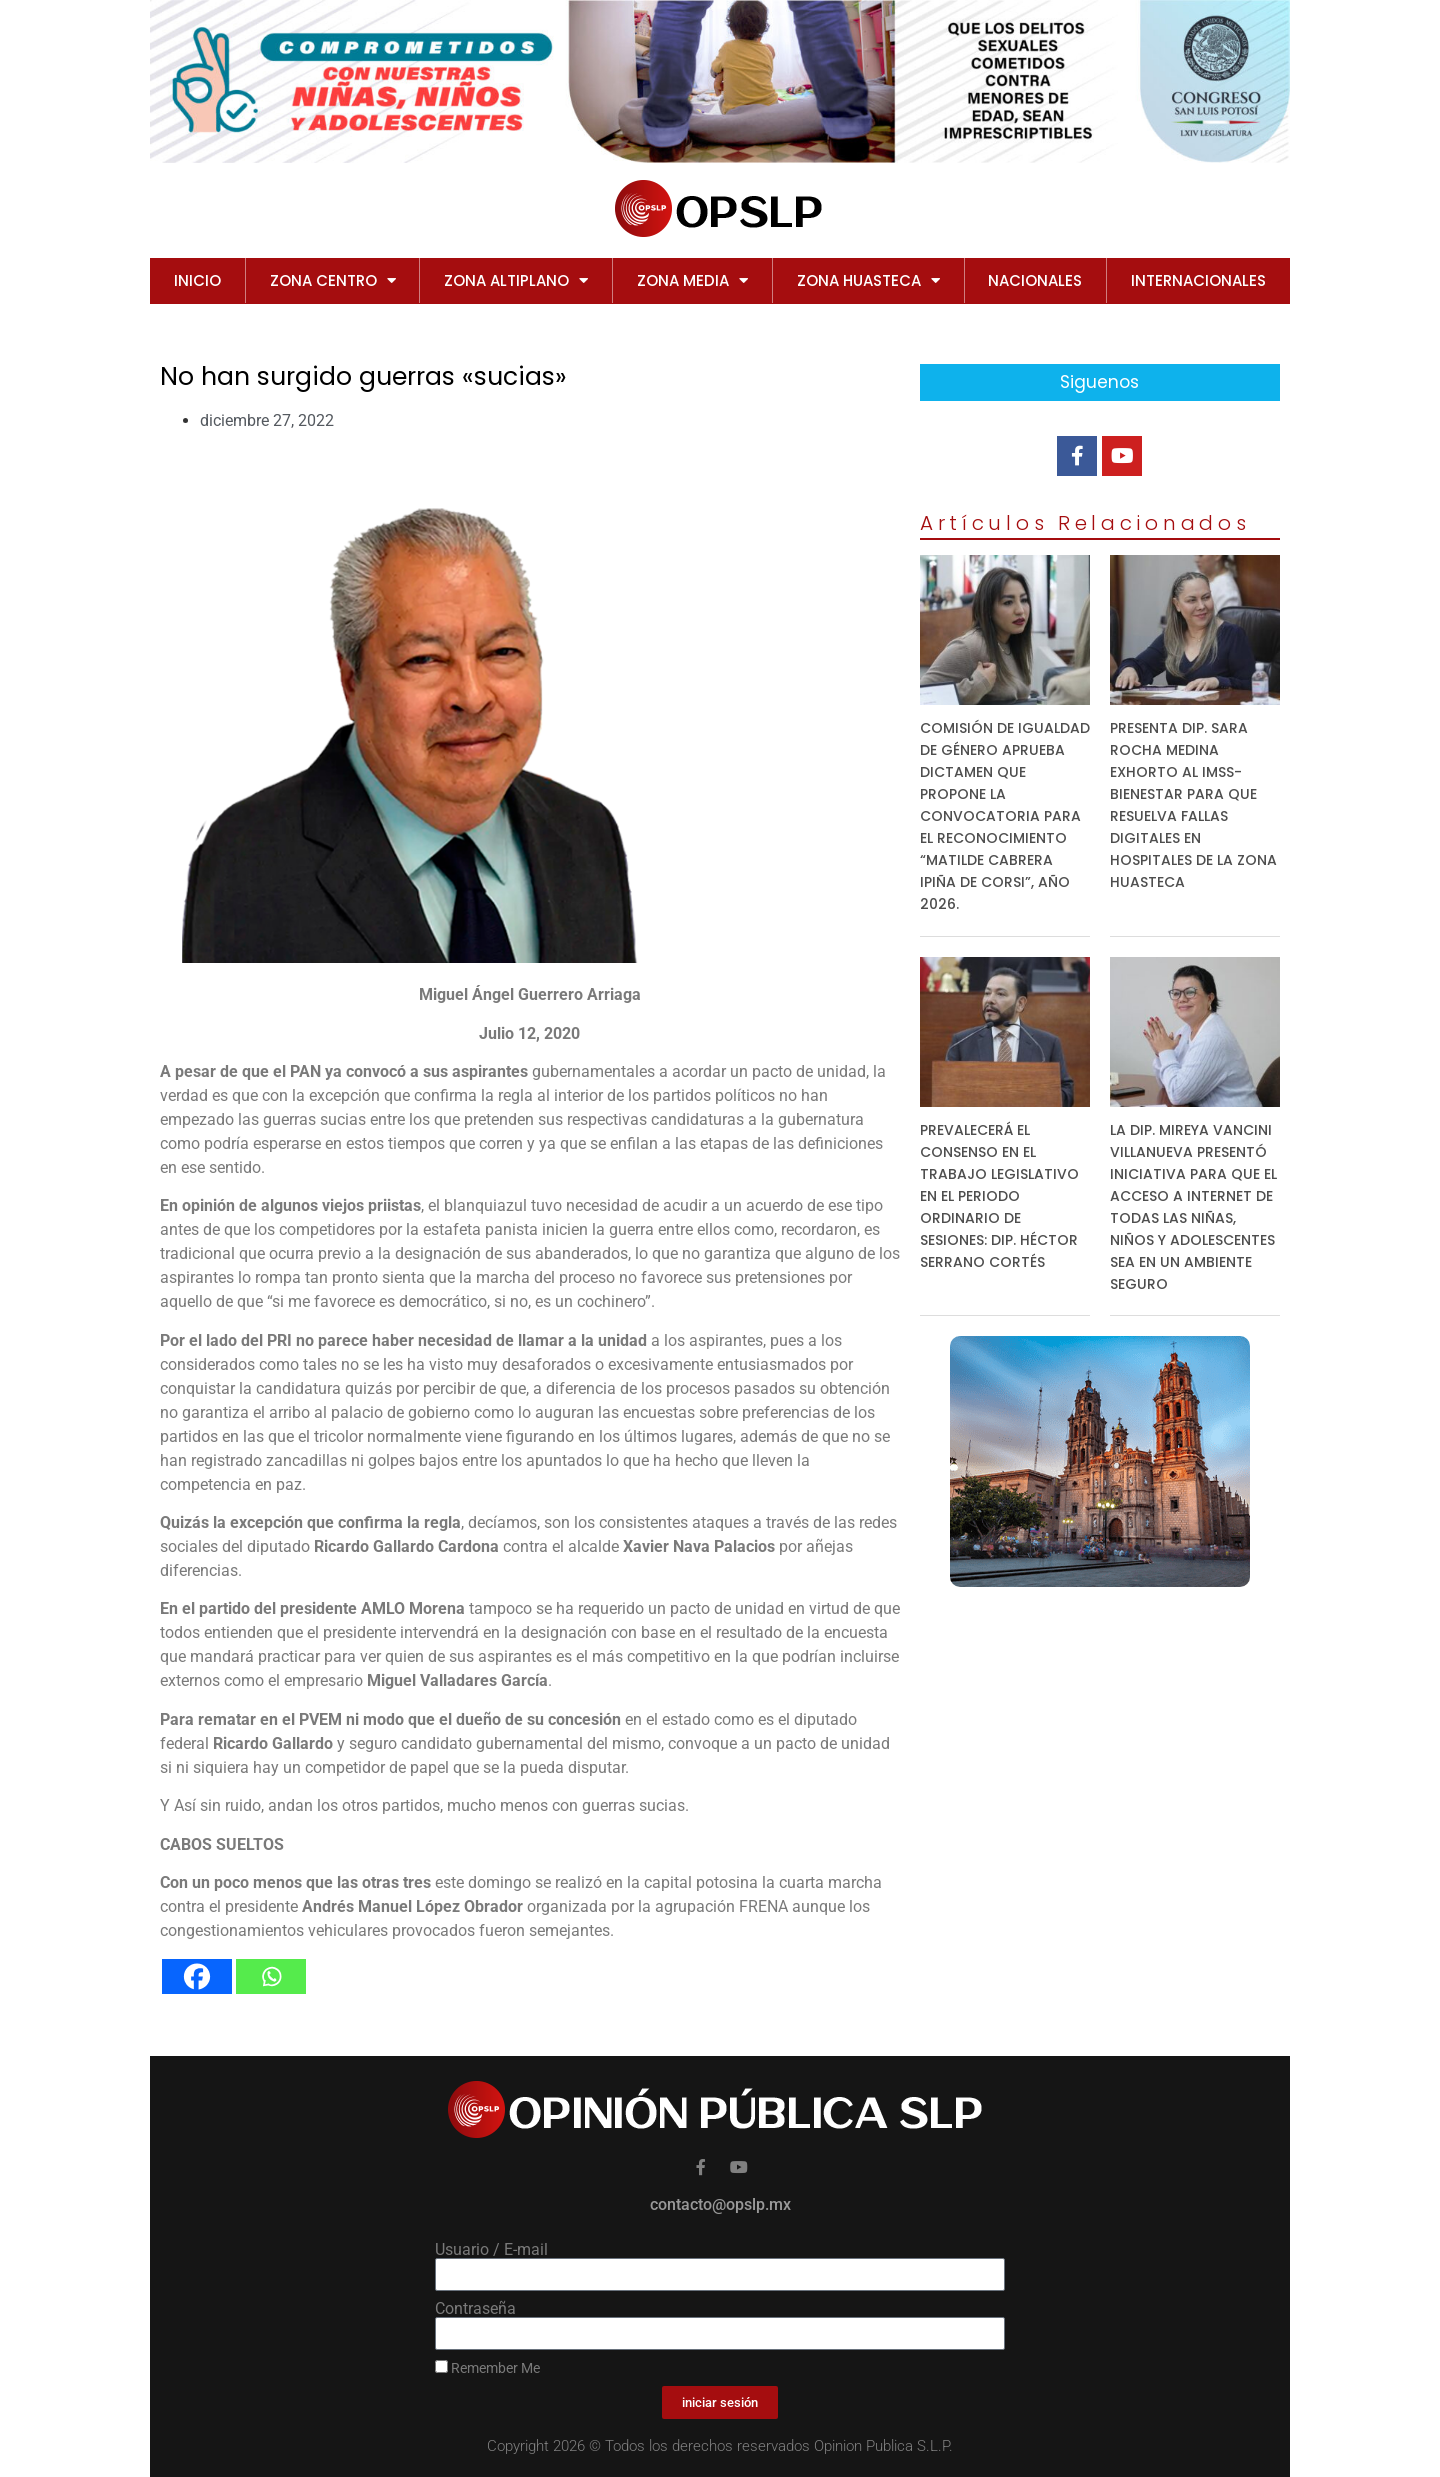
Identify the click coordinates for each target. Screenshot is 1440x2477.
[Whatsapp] (271, 1976)
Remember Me (487, 2368)
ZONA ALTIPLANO (516, 280)
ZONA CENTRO (333, 280)
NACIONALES (1035, 280)
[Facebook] (197, 1976)
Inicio (197, 280)
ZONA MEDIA (692, 280)
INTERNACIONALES (1198, 280)
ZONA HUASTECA (868, 280)
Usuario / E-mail (491, 2250)
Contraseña (475, 2309)
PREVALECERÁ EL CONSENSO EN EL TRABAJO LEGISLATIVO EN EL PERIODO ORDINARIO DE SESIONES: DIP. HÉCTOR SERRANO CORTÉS (999, 1196)
